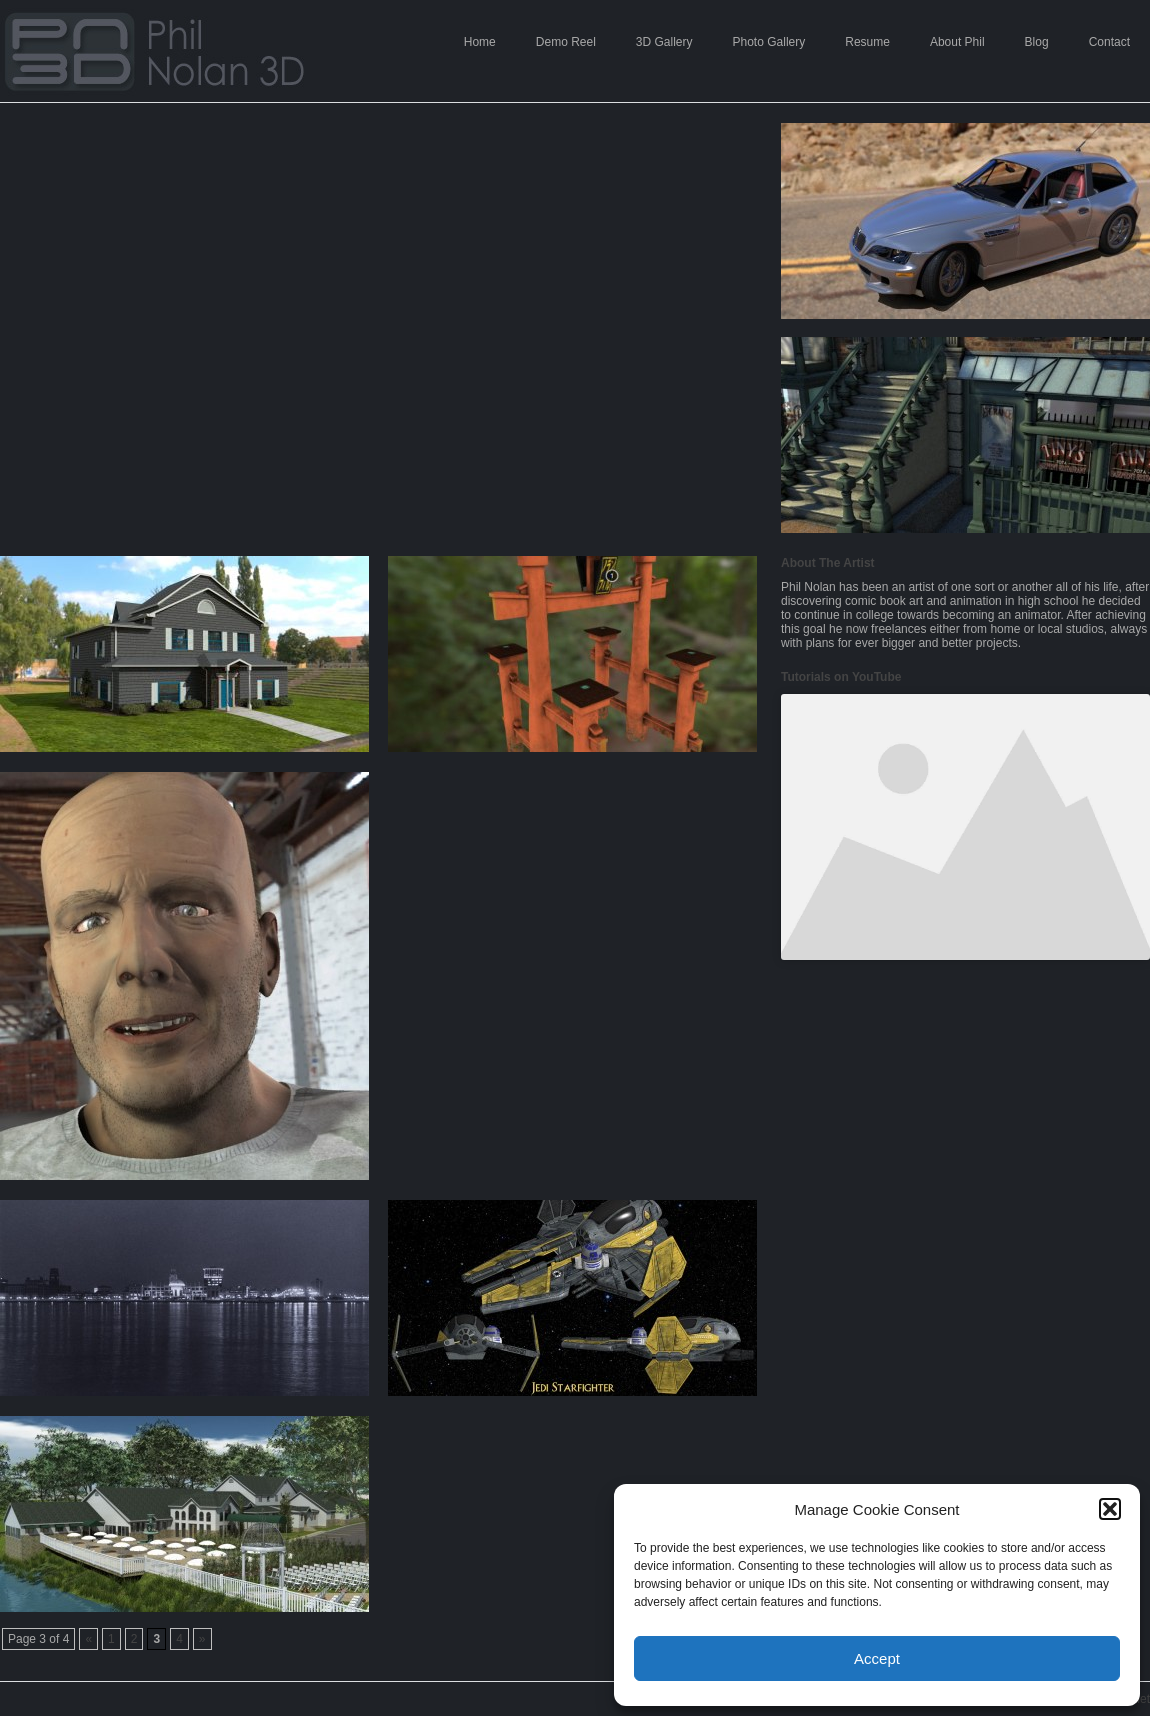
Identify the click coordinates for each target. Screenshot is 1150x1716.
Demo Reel (566, 42)
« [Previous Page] (88, 1639)
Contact (1109, 42)
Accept (877, 1658)
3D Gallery (664, 42)
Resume (867, 42)
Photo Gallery (769, 42)
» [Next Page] (202, 1639)
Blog (1037, 42)
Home (480, 42)
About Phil (957, 42)
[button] (1110, 1509)
